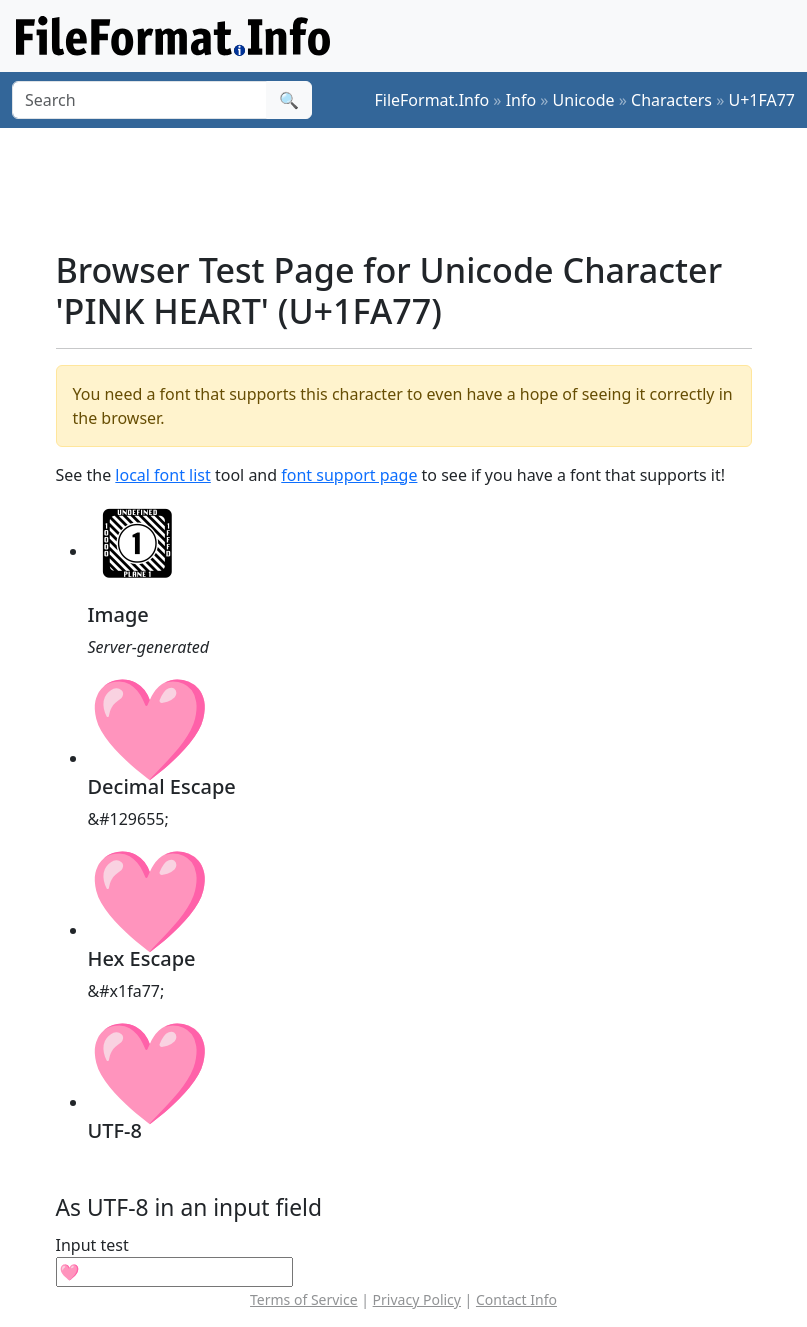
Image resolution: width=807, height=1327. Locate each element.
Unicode (584, 100)
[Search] (139, 100)
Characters (671, 100)
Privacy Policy (417, 1299)
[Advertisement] (420, 189)
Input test (92, 1245)
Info (521, 100)
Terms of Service (304, 1299)
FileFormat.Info (431, 100)
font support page (349, 475)
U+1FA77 (761, 100)
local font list (162, 475)
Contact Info (516, 1299)
